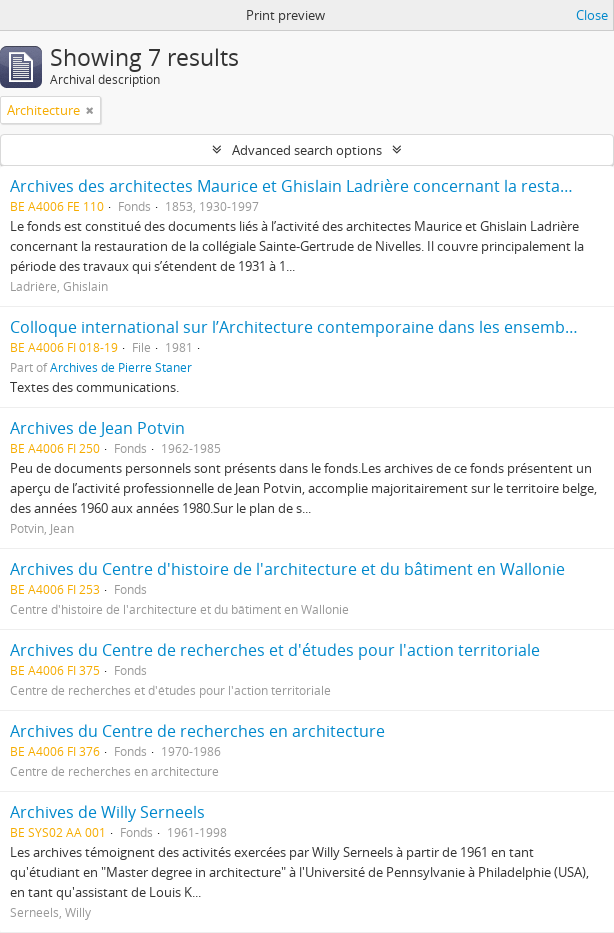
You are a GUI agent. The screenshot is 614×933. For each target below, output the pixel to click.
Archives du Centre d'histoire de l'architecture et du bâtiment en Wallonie (287, 569)
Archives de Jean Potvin (97, 428)
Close (592, 15)
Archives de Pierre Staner (121, 367)
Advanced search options (307, 150)
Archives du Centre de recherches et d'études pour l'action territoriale (275, 650)
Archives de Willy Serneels (107, 812)
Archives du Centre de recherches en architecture (197, 731)
